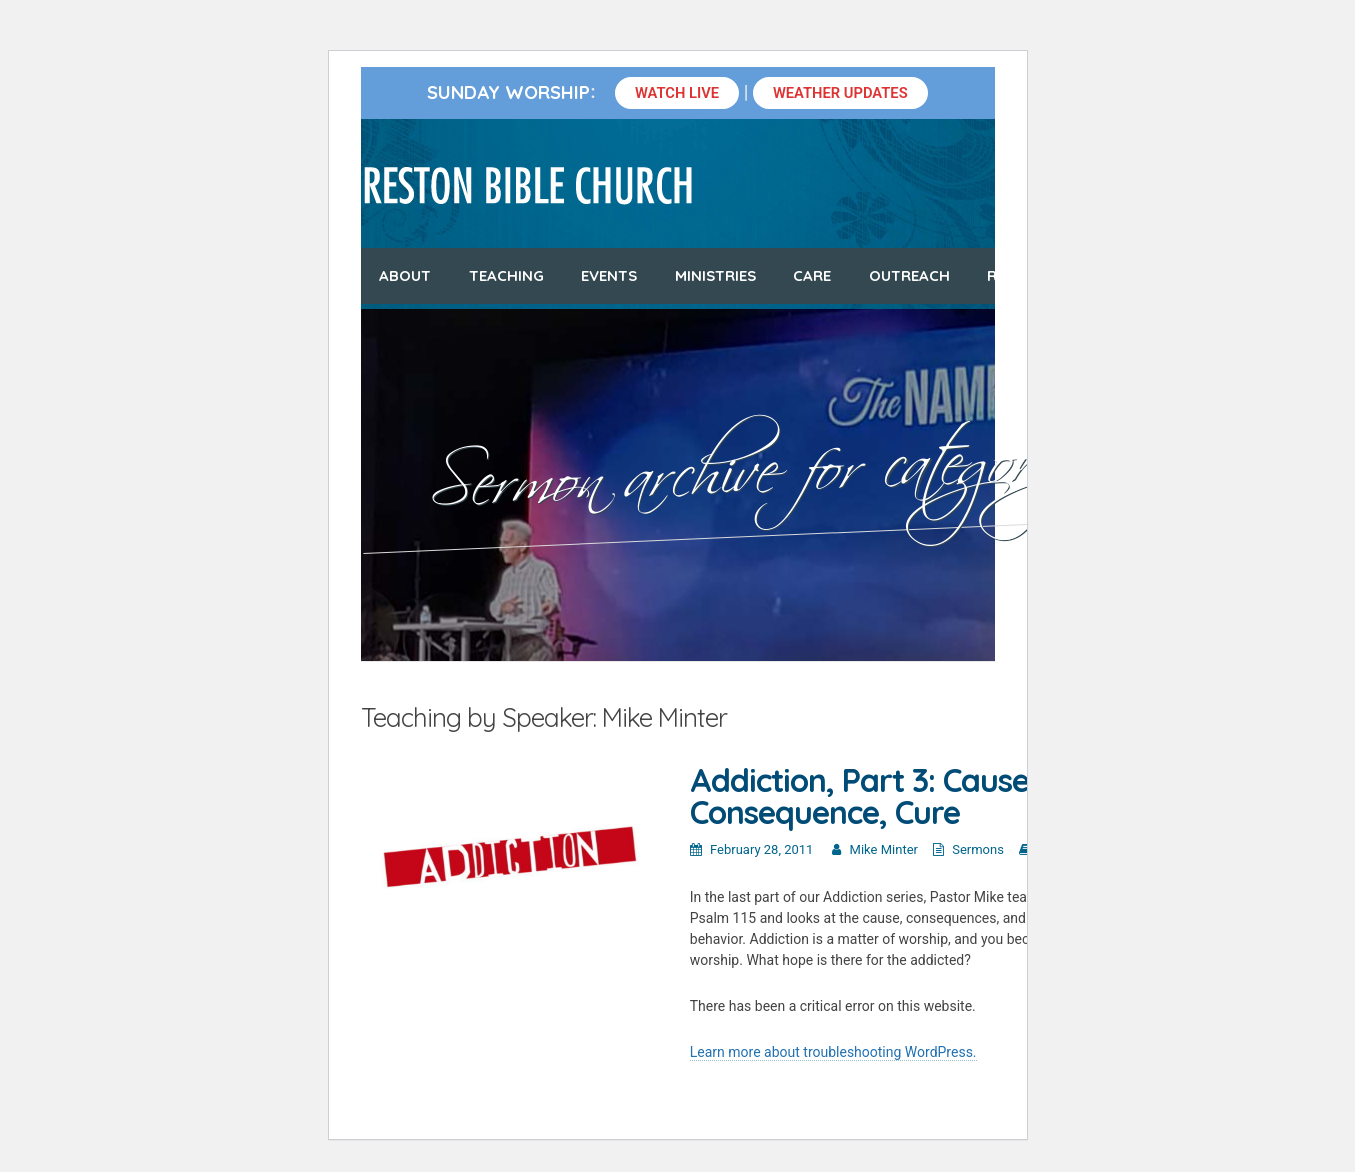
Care (812, 275)
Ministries (715, 275)
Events (609, 275)
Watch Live (677, 93)
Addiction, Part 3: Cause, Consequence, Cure (863, 796)
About (405, 275)
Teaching (506, 275)
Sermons (978, 849)
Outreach (909, 275)
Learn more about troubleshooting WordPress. (833, 1052)
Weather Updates (840, 93)
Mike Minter (884, 849)
